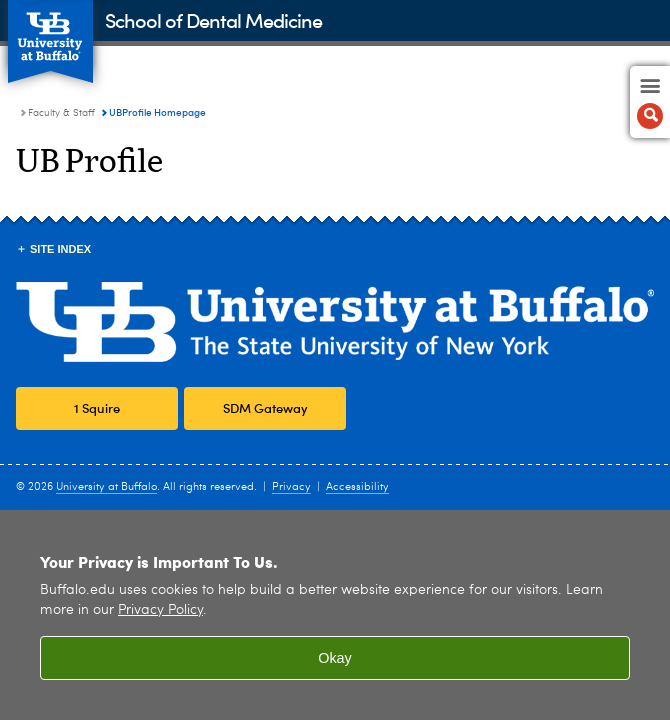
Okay (335, 658)
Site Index (60, 249)
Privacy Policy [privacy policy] (160, 610)
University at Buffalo (106, 487)
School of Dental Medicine (213, 19)
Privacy (291, 487)
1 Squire (97, 408)
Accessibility (357, 487)
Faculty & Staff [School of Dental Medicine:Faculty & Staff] (61, 113)
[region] (335, 615)
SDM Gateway (265, 408)
